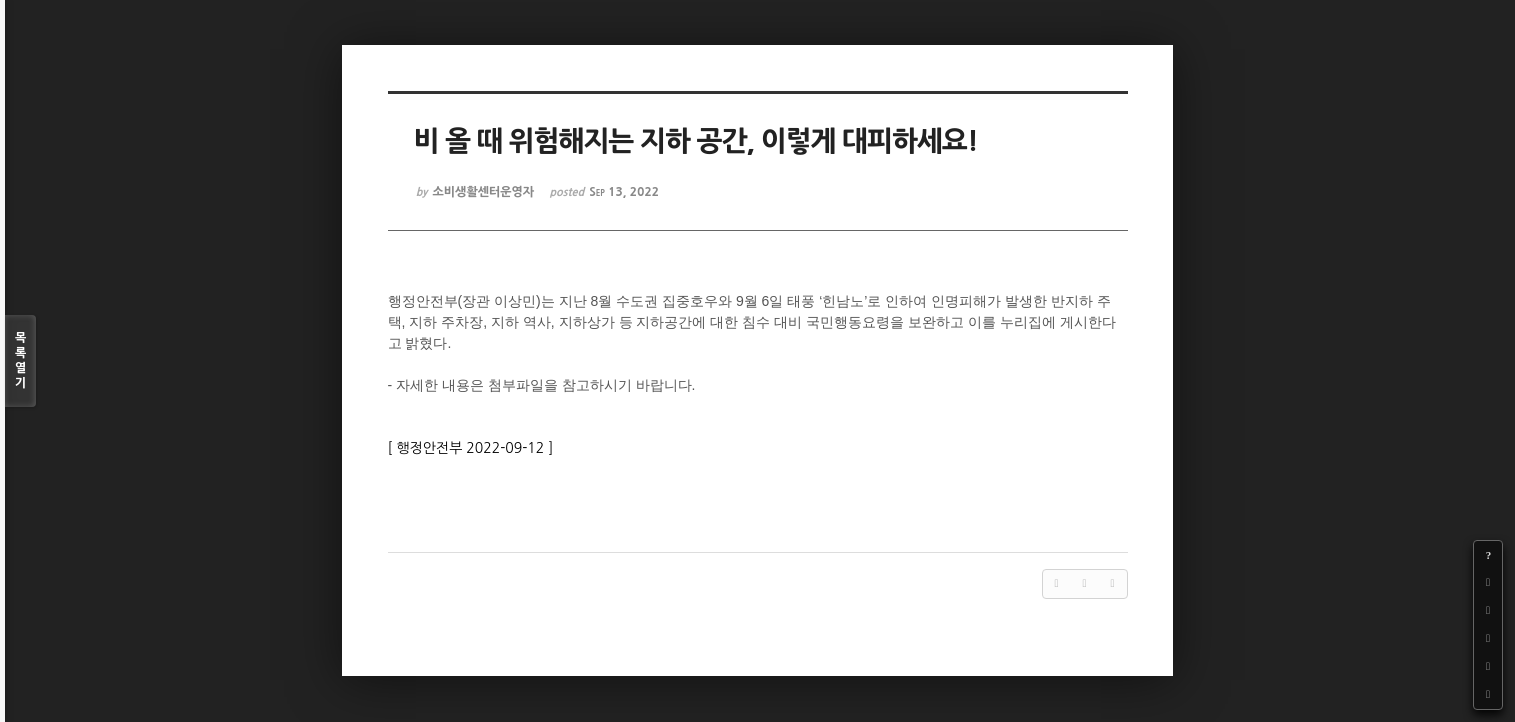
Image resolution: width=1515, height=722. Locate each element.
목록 (20, 361)
